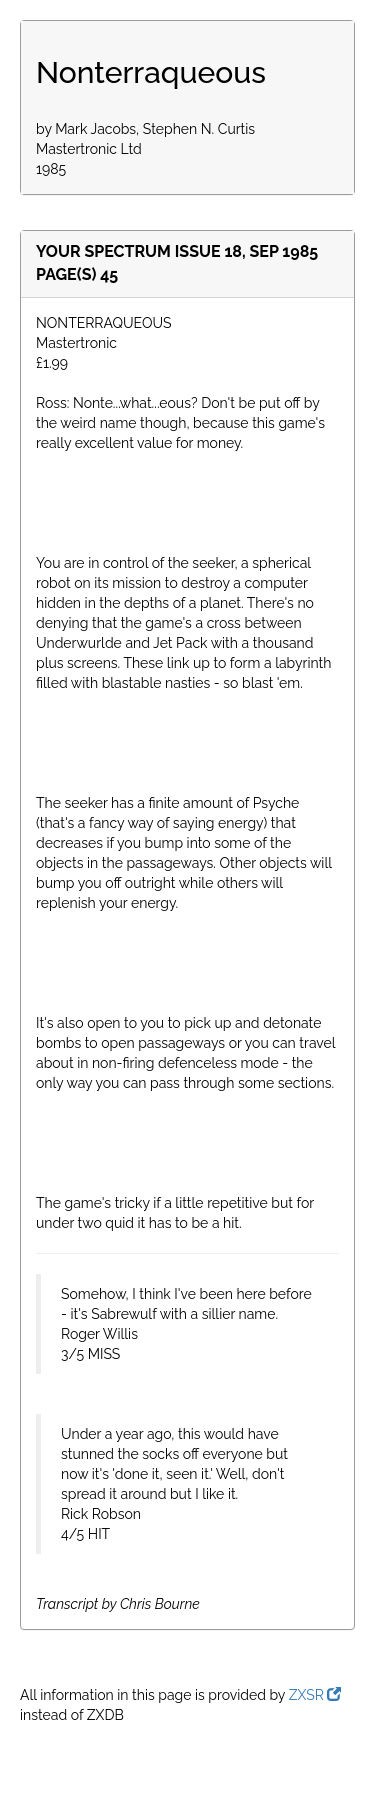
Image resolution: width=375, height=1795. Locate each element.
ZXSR (315, 1695)
